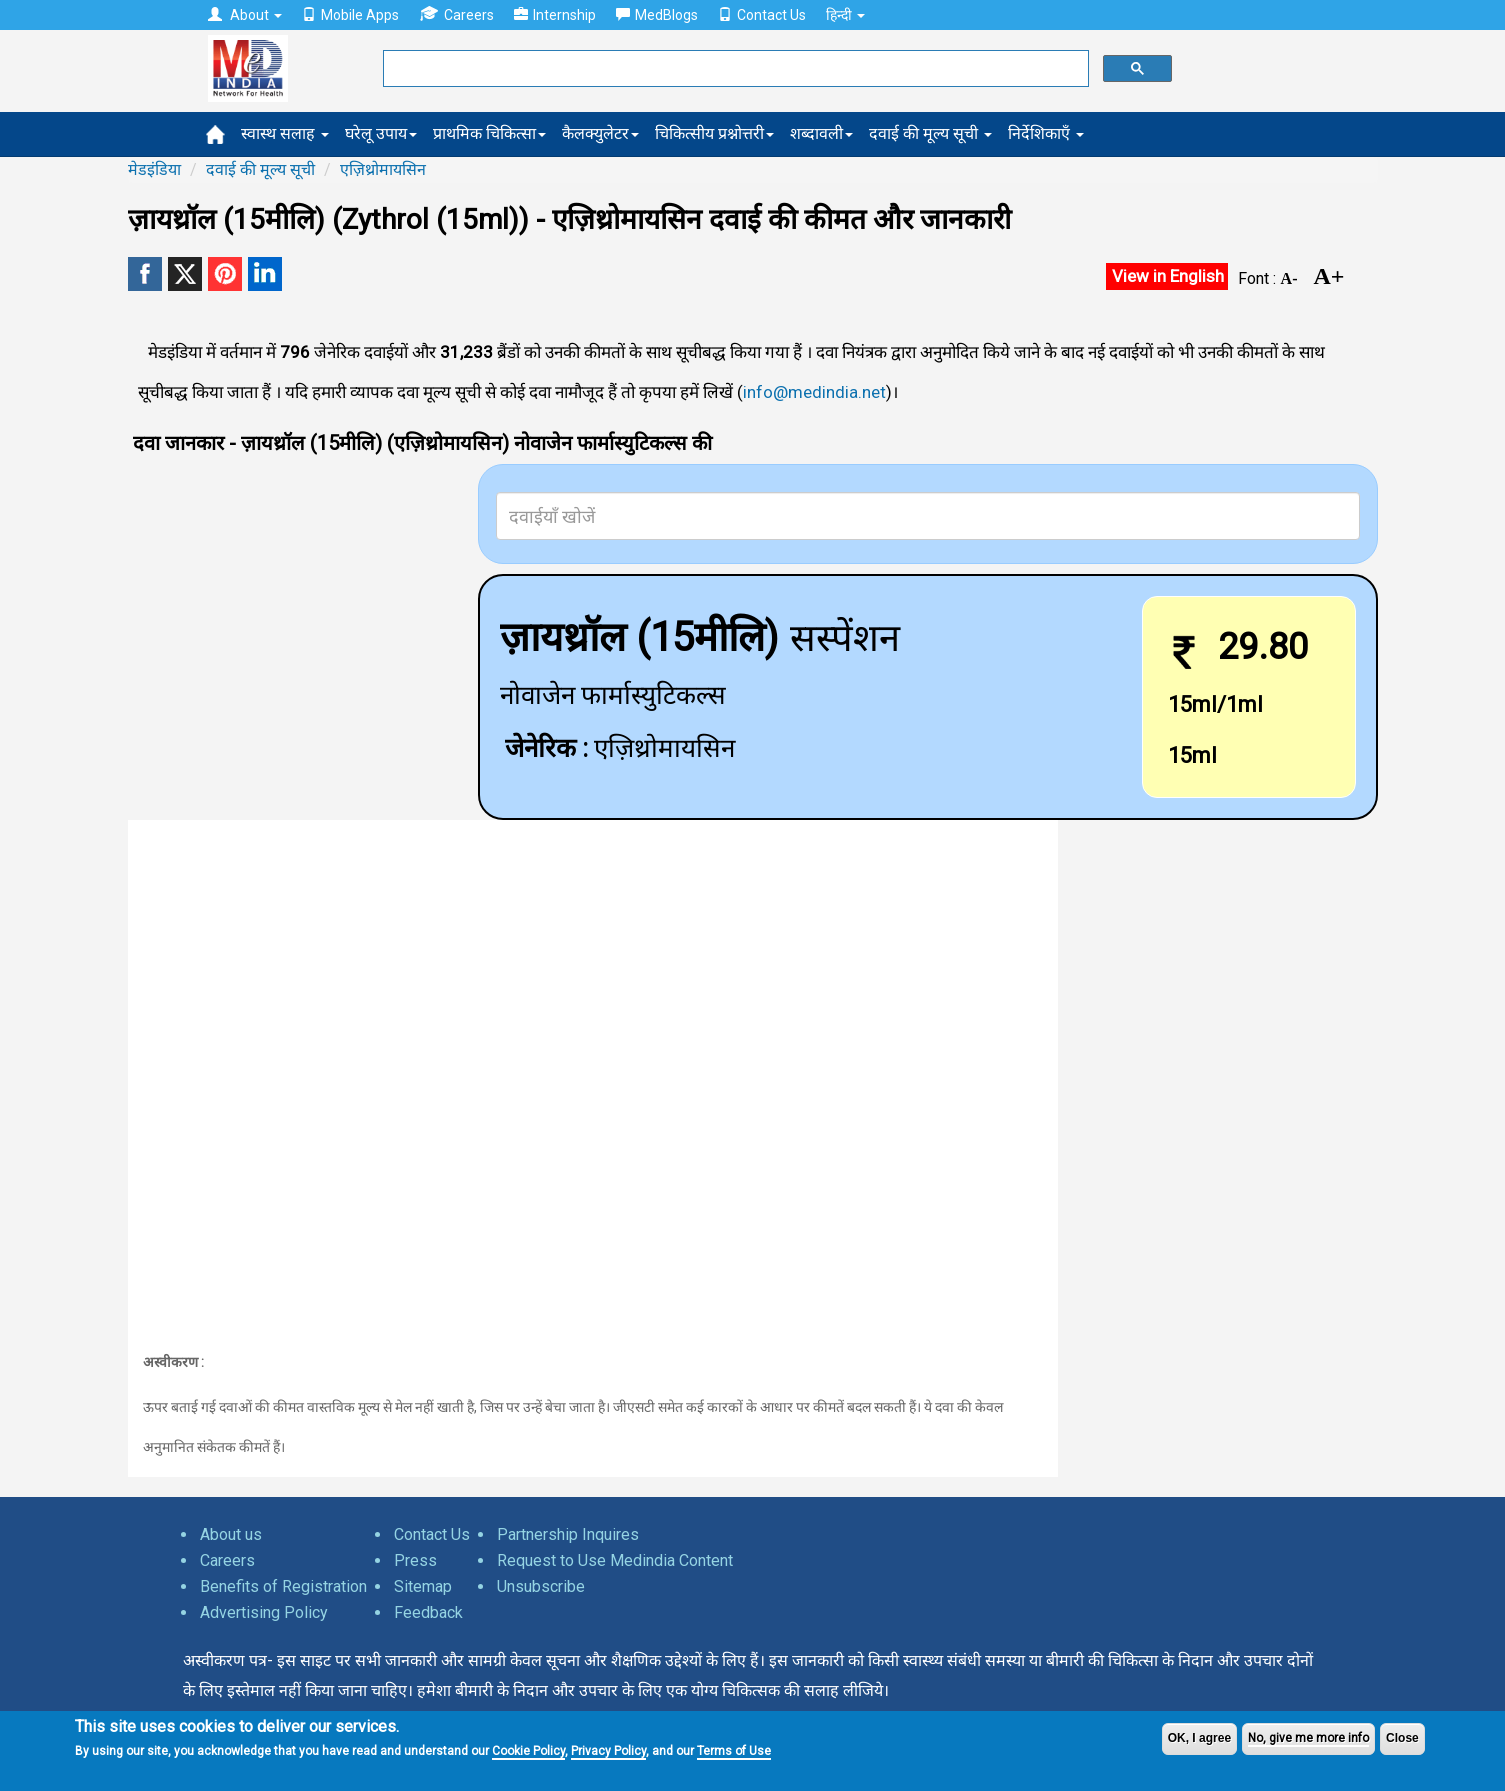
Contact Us (762, 15)
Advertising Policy (264, 1612)
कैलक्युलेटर (600, 133)
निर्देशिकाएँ (1046, 133)
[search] (734, 69)
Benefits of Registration (283, 1586)
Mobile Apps (350, 15)
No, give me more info (1308, 1738)
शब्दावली (821, 133)
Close (1402, 1738)
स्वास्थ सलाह (285, 133)
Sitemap (423, 1586)
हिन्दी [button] (845, 15)
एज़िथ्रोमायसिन (383, 169)
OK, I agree (1199, 1738)
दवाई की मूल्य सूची (930, 133)
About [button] (245, 15)
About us (231, 1534)
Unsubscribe (541, 1586)
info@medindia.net (814, 392)
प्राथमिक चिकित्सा (489, 133)
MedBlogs (657, 15)
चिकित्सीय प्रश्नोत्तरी (714, 133)
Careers (456, 14)
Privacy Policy (608, 1751)
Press (415, 1560)
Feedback (428, 1612)
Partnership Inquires (568, 1534)
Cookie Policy (528, 1751)
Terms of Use (734, 1751)
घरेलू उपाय (381, 133)
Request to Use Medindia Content (615, 1560)
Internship (555, 15)
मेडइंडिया (154, 169)
